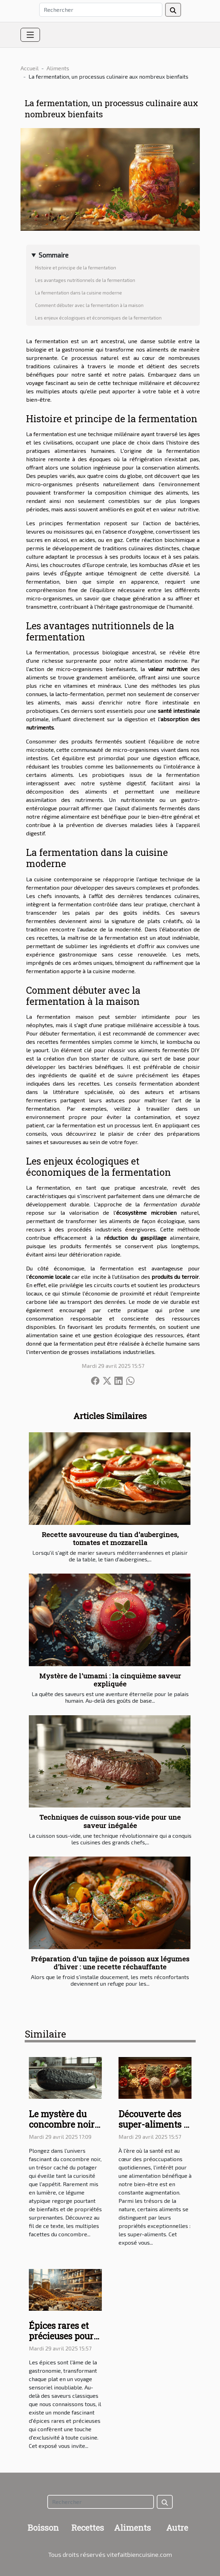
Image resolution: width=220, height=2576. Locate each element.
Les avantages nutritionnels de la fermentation (85, 280)
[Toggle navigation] (30, 35)
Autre (177, 2527)
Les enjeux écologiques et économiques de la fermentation (98, 318)
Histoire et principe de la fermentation (75, 267)
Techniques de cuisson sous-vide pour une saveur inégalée (110, 1821)
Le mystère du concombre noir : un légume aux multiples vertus (63, 2129)
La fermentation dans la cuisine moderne (78, 293)
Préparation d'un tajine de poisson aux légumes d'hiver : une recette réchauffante (110, 1962)
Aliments (58, 68)
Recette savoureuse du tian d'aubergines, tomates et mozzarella (110, 1538)
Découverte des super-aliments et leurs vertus (155, 2124)
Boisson (43, 2527)
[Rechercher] (100, 10)
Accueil (30, 68)
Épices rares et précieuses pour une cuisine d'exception (61, 2341)
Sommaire (53, 255)
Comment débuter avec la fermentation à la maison (89, 305)
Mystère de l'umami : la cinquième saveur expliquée (110, 1679)
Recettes (87, 2527)
